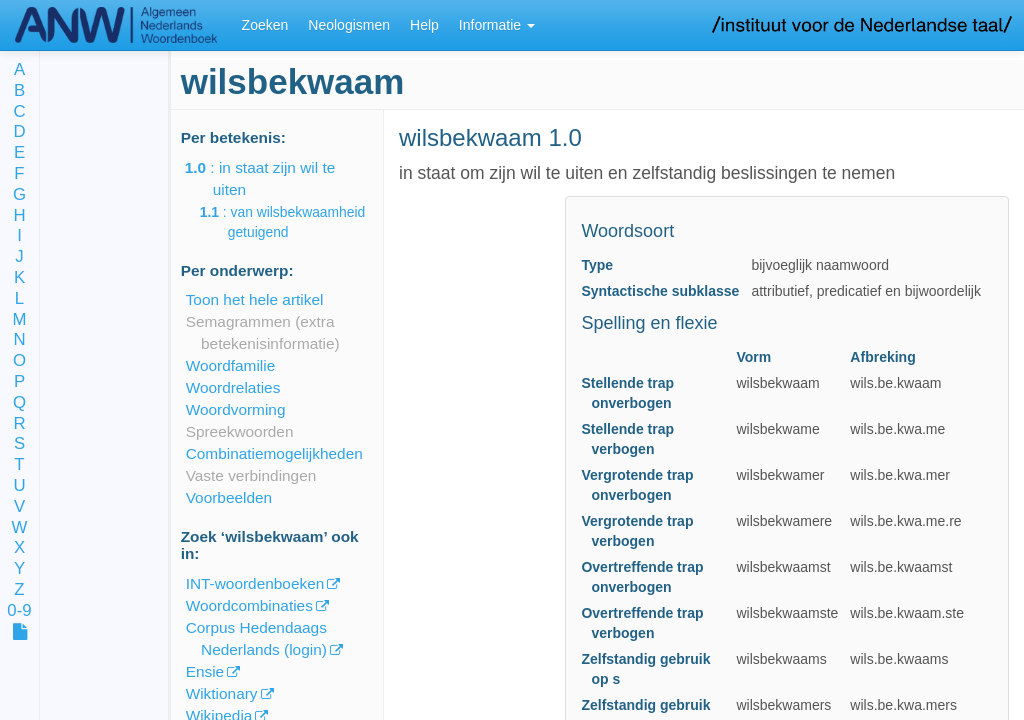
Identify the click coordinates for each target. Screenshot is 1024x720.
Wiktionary (222, 693)
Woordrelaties (233, 387)
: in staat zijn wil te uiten (274, 178)
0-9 (19, 611)
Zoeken (265, 25)
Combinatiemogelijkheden (274, 453)
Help (424, 25)
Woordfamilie (231, 365)
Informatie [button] (497, 25)
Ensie (205, 671)
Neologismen (349, 25)
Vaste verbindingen (251, 475)
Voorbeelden (229, 497)
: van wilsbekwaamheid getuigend (297, 222)
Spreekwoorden (240, 431)
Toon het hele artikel (255, 299)
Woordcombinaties (249, 605)
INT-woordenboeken (255, 583)
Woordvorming (236, 409)
